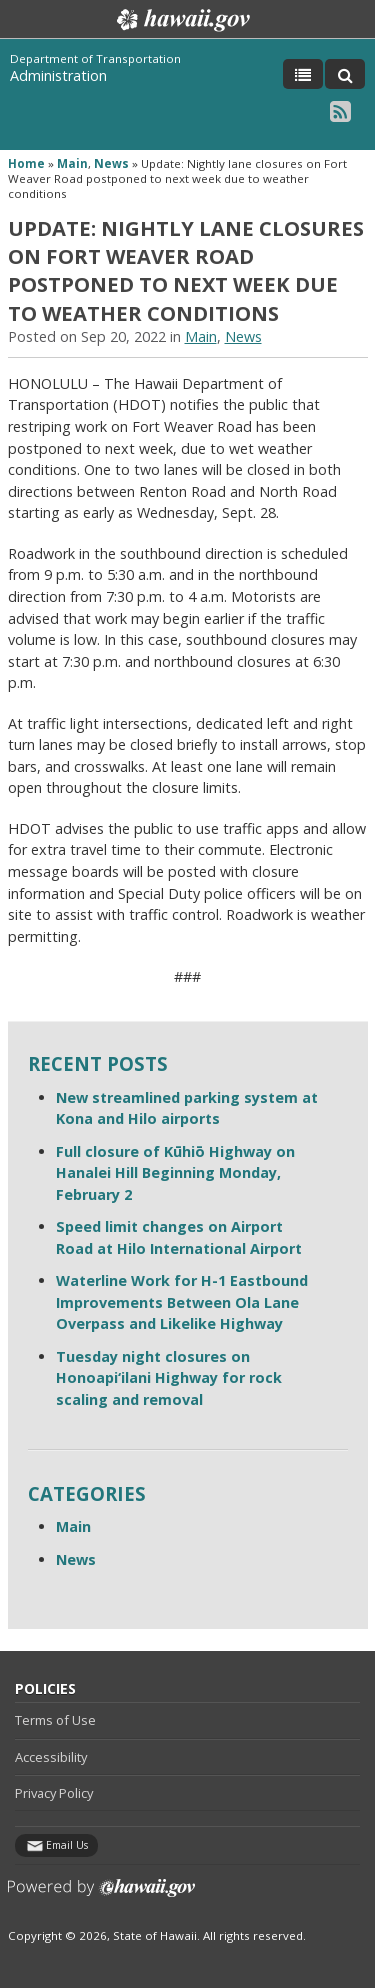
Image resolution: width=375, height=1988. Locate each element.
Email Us (67, 1845)
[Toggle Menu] (303, 74)
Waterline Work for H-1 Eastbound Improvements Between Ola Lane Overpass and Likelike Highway (182, 1302)
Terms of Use (55, 1720)
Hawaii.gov (181, 20)
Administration (58, 75)
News (111, 163)
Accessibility (51, 1757)
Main (72, 163)
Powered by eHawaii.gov (101, 1895)
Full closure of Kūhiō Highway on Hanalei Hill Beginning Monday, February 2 (175, 1173)
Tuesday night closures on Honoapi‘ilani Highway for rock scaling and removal (169, 1378)
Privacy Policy (54, 1793)
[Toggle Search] (345, 74)
